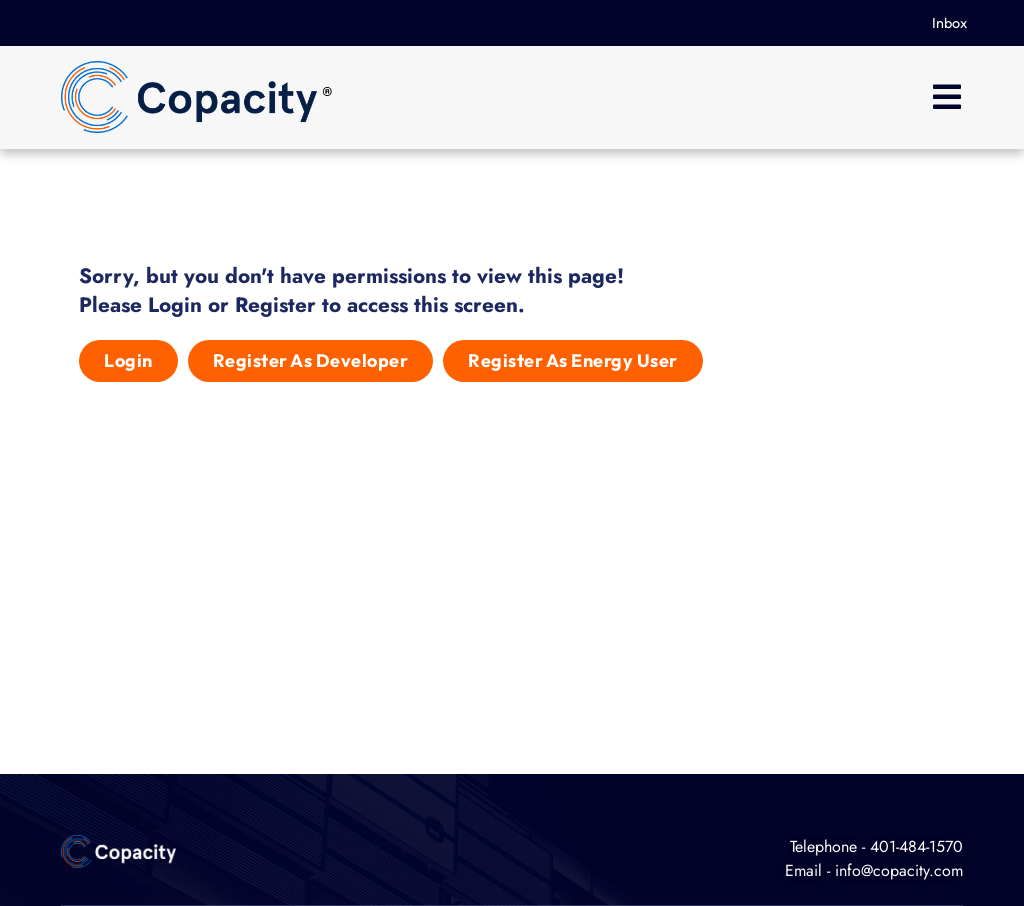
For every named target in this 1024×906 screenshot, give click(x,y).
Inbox (949, 23)
